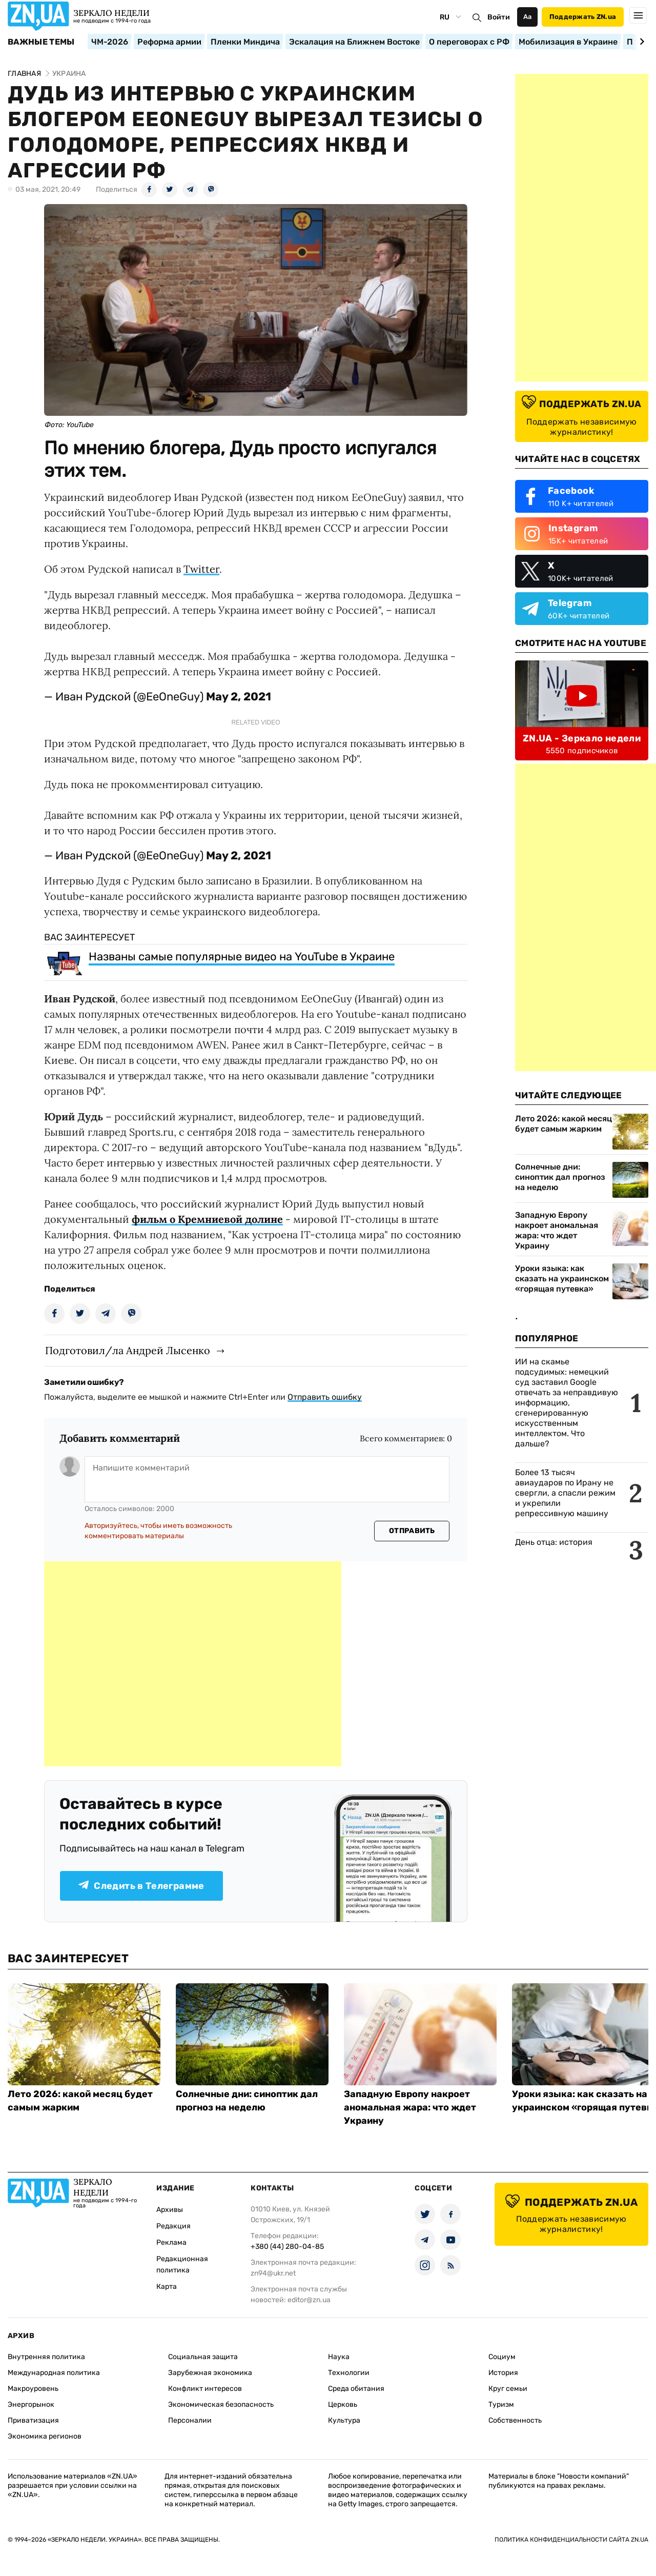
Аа (527, 17)
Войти (498, 17)
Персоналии (190, 2420)
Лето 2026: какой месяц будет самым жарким (563, 1124)
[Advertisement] (192, 1663)
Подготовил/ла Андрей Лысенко (127, 1350)
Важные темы (41, 42)
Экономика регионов (44, 2436)
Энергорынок (31, 2404)
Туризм (501, 2404)
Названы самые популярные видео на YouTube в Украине (242, 956)
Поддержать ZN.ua (582, 17)
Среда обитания (356, 2388)
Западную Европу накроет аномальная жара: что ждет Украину (556, 1230)
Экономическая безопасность (221, 2404)
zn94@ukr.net (273, 2273)
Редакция (173, 2226)
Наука (339, 2356)
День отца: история (553, 1542)
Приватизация (33, 2420)
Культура (344, 2420)
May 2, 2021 (238, 696)
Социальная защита (203, 2356)
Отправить (412, 1530)
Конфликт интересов (205, 2388)
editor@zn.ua (309, 2300)
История (503, 2372)
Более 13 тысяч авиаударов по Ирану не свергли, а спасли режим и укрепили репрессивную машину (565, 1492)
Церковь (342, 2404)
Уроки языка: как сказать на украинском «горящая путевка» (562, 1278)
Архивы (169, 2209)
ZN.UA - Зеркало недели (582, 738)
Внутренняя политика (46, 2356)
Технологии (349, 2372)
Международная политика (54, 2372)
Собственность (515, 2420)
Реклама (171, 2242)
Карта (166, 2286)
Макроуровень (33, 2388)
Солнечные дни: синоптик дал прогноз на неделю (560, 1177)
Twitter (201, 568)
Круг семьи (507, 2388)
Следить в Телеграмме (141, 1885)
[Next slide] (640, 41)
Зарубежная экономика (210, 2372)
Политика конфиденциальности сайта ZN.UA (571, 2539)
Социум (502, 2356)
